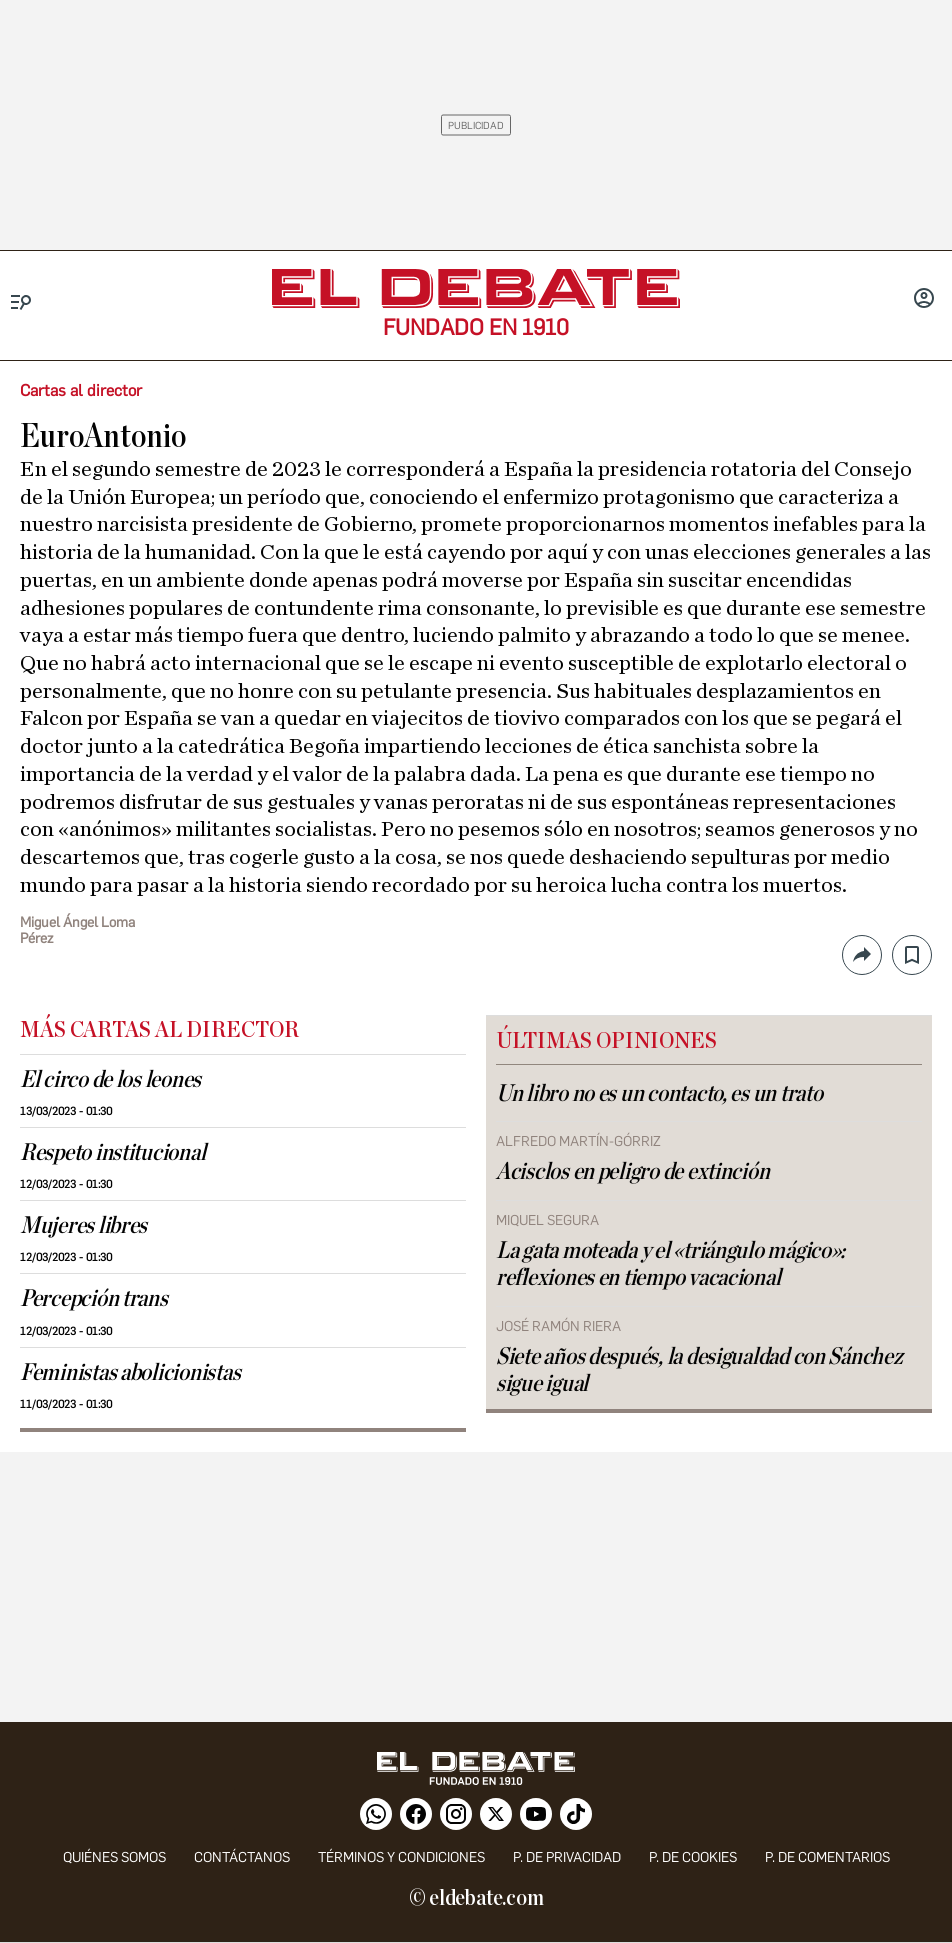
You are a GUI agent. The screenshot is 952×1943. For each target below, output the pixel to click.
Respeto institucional (112, 1153)
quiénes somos (114, 1857)
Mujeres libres (83, 1226)
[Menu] (21, 302)
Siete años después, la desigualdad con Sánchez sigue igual (699, 1370)
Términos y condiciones (401, 1857)
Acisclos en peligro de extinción (632, 1172)
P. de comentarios (827, 1857)
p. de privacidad (567, 1857)
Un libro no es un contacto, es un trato (659, 1094)
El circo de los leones (110, 1080)
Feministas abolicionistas (130, 1373)
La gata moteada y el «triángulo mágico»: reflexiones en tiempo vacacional (670, 1264)
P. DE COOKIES (693, 1857)
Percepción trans (94, 1299)
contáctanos (242, 1857)
